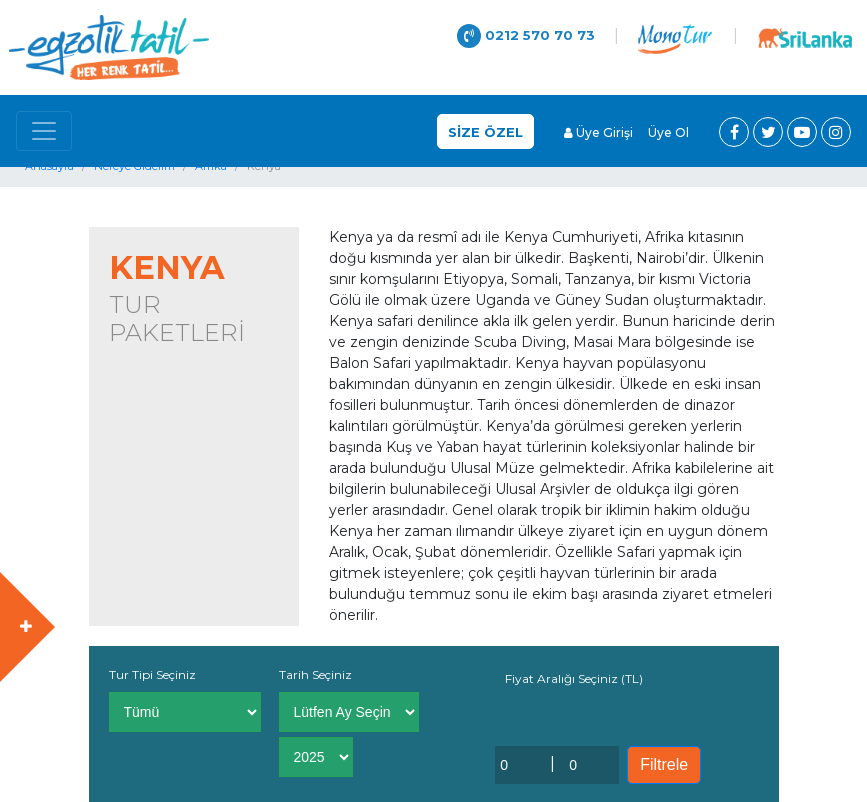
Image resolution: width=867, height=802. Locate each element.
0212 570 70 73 (526, 36)
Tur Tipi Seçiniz (152, 674)
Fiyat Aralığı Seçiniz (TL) (574, 678)
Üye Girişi (598, 132)
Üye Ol (668, 132)
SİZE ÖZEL (485, 132)
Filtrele (664, 764)
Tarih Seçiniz (315, 674)
